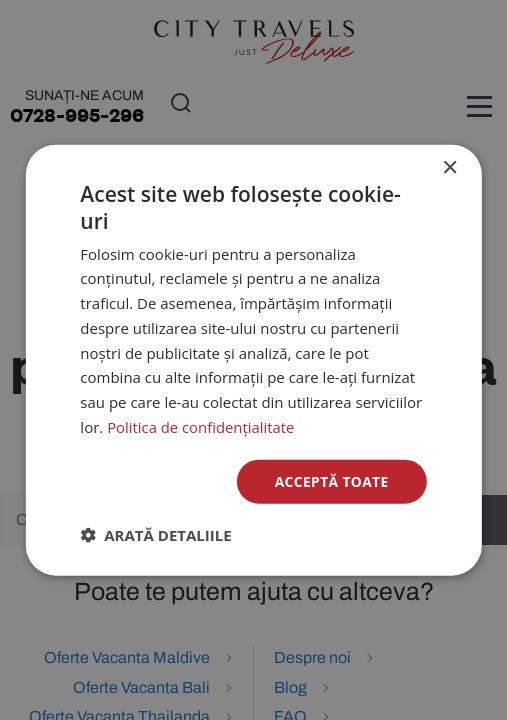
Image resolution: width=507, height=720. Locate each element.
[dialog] (253, 359)
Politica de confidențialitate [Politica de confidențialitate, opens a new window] (201, 426)
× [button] (449, 167)
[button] (155, 535)
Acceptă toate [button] (331, 480)
